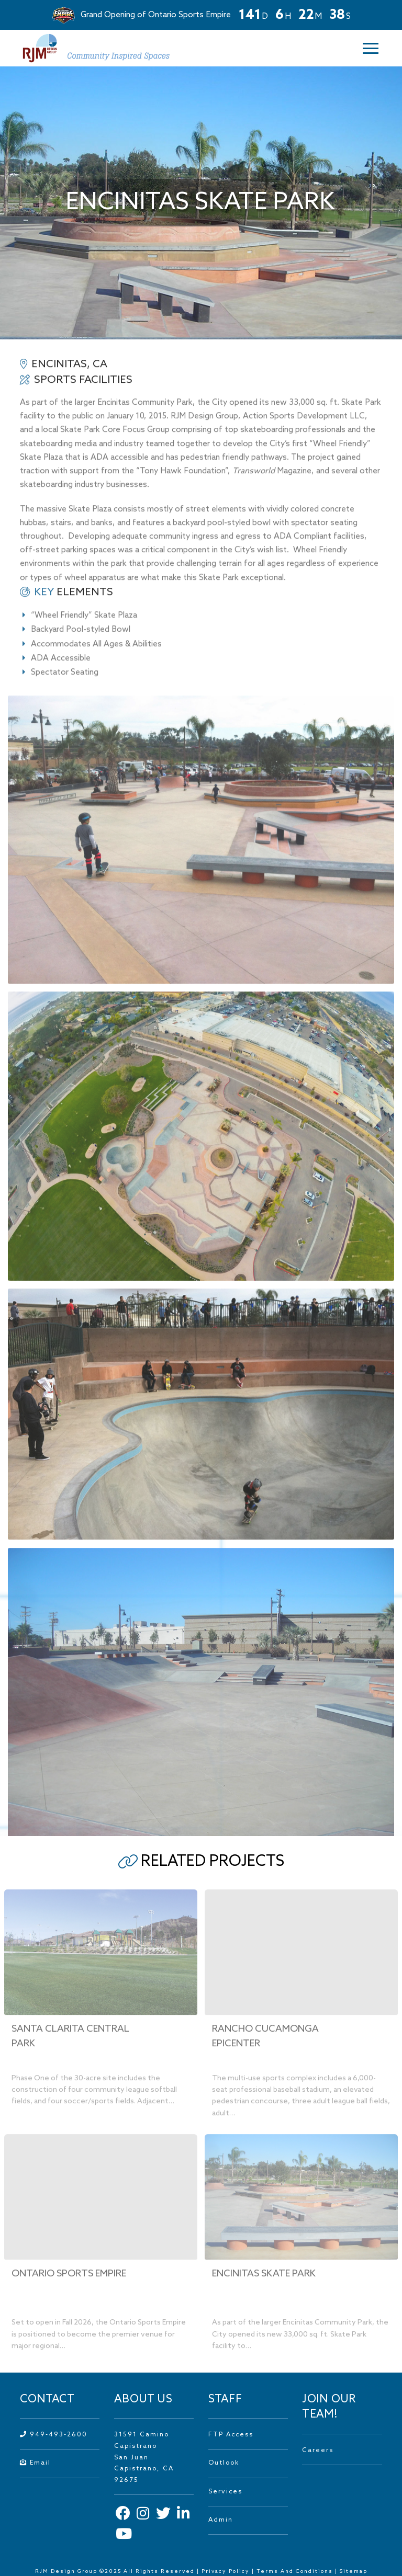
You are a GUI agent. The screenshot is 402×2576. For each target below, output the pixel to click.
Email (35, 2463)
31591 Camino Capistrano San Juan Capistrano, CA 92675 (144, 2457)
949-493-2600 (53, 2434)
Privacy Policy (226, 2571)
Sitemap (353, 2571)
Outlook (223, 2463)
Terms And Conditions (295, 2571)
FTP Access (230, 2434)
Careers (317, 2450)
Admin (220, 2520)
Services (225, 2491)
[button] (363, 48)
